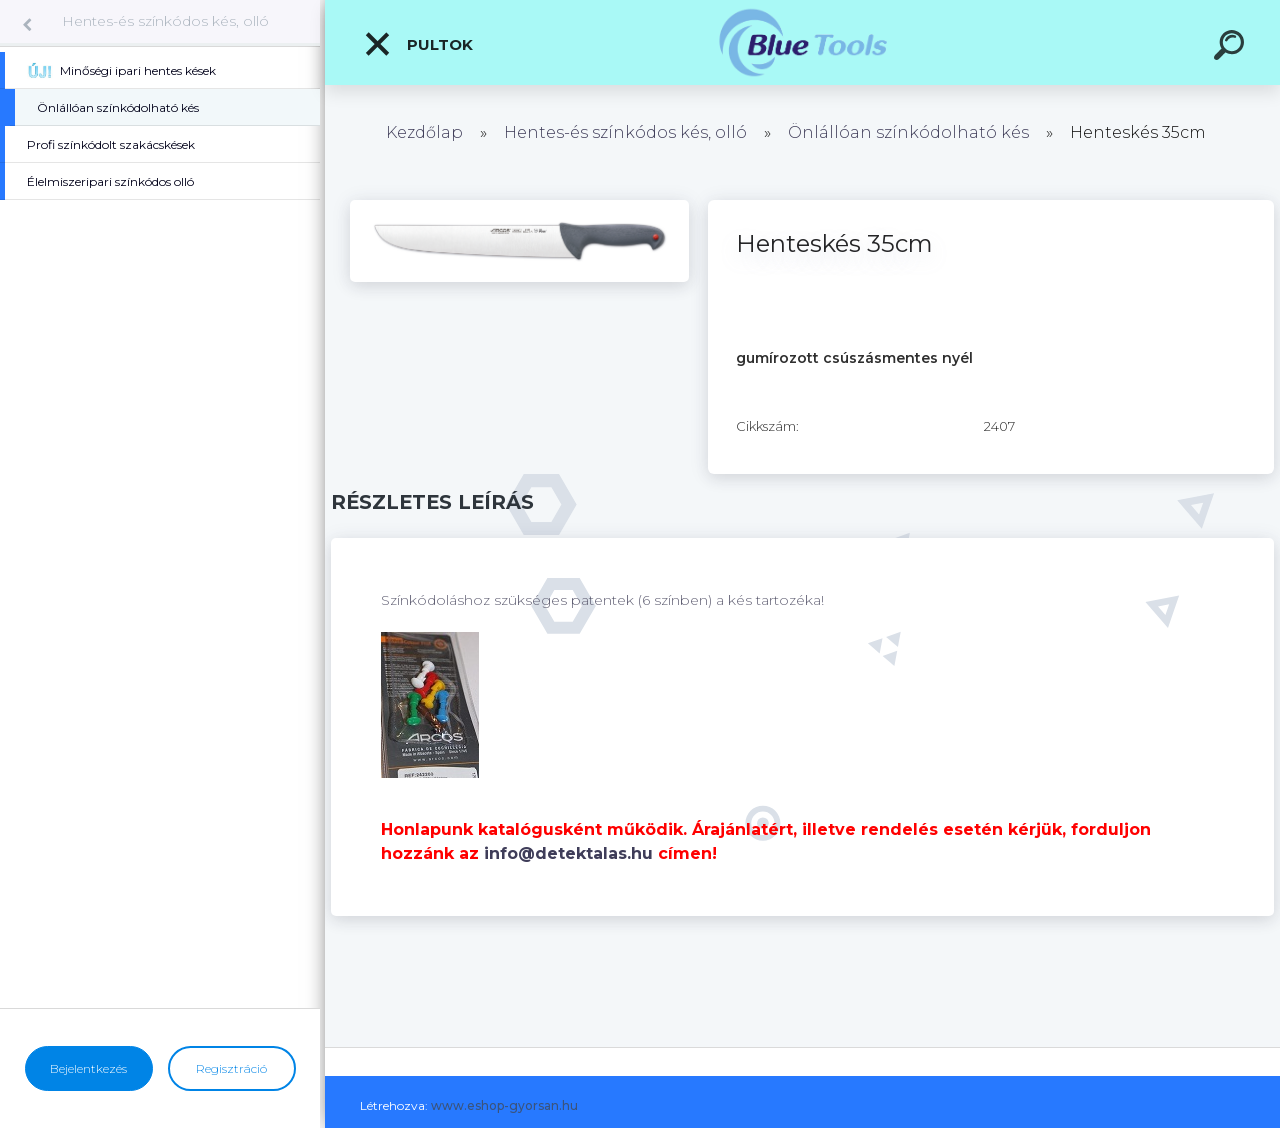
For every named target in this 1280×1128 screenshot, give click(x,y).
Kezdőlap (424, 132)
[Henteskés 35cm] (519, 207)
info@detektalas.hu (568, 853)
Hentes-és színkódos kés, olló (165, 21)
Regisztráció (231, 1068)
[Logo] (802, 42)
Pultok (418, 44)
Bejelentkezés (88, 1068)
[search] (1232, 48)
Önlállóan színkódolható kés (908, 132)
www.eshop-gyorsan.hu (504, 1105)
